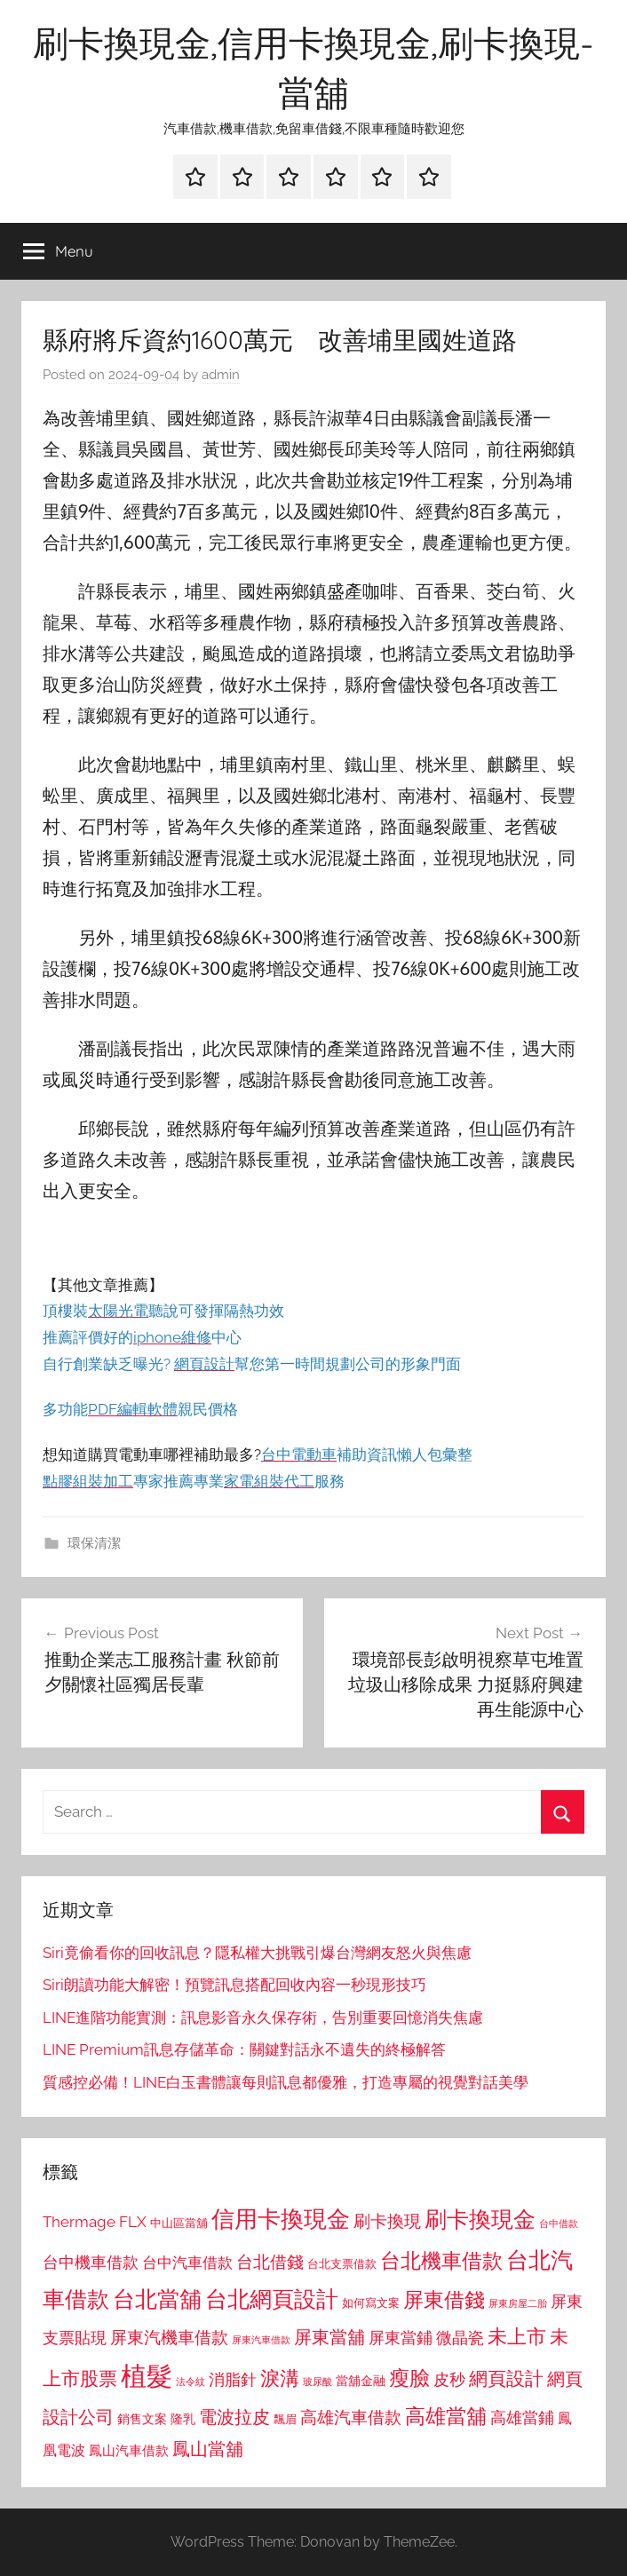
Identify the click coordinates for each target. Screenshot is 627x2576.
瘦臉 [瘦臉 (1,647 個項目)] (409, 2378)
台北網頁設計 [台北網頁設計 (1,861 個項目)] (271, 2299)
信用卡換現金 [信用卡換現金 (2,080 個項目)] (280, 2218)
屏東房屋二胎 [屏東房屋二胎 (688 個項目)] (517, 2303)
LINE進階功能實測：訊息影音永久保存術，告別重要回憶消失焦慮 (263, 2017)
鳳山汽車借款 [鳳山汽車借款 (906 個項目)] (129, 2450)
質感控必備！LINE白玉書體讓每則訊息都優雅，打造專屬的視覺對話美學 (285, 2082)
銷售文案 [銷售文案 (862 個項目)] (142, 2419)
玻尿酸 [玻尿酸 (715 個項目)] (317, 2382)
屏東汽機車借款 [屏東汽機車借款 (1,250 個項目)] (169, 2337)
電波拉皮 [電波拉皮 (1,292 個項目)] (234, 2417)
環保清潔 (94, 1543)
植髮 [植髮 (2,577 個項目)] (146, 2375)
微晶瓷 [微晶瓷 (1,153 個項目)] (460, 2337)
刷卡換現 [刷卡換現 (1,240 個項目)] (387, 2221)
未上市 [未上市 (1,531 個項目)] (517, 2336)
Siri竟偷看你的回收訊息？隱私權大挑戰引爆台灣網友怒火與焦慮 (257, 1953)
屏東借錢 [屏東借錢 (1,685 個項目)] (444, 2299)
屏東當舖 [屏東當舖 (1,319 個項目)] (329, 2337)
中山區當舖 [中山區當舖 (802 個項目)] (179, 2223)
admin (221, 375)
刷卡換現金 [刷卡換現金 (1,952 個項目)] (480, 2219)
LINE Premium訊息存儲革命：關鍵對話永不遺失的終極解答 (244, 2049)
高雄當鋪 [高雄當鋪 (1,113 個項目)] (522, 2418)
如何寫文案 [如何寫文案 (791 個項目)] (371, 2303)
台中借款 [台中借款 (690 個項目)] (558, 2223)
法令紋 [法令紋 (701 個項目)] (190, 2382)
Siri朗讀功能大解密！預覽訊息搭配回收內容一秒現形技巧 (234, 1984)
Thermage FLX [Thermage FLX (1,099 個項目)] (95, 2222)
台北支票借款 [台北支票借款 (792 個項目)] (342, 2264)
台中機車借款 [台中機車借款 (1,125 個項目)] (91, 2262)
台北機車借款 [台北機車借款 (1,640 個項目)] (441, 2260)
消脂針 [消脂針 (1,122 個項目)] (233, 2380)
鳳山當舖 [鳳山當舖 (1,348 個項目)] (207, 2449)
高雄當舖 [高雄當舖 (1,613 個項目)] (446, 2416)
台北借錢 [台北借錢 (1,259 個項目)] (270, 2261)
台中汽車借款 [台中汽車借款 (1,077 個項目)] (187, 2262)
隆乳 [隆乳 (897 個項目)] (183, 2419)
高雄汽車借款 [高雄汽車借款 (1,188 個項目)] (350, 2417)
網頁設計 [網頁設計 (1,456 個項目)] (506, 2378)
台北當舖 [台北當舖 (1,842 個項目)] (157, 2299)
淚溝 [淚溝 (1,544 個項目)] (279, 2378)
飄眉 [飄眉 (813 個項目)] (285, 2419)
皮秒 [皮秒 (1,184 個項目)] (449, 2379)
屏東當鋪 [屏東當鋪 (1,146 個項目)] (401, 2337)
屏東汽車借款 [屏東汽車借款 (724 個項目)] (261, 2340)
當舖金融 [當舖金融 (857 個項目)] (360, 2381)
